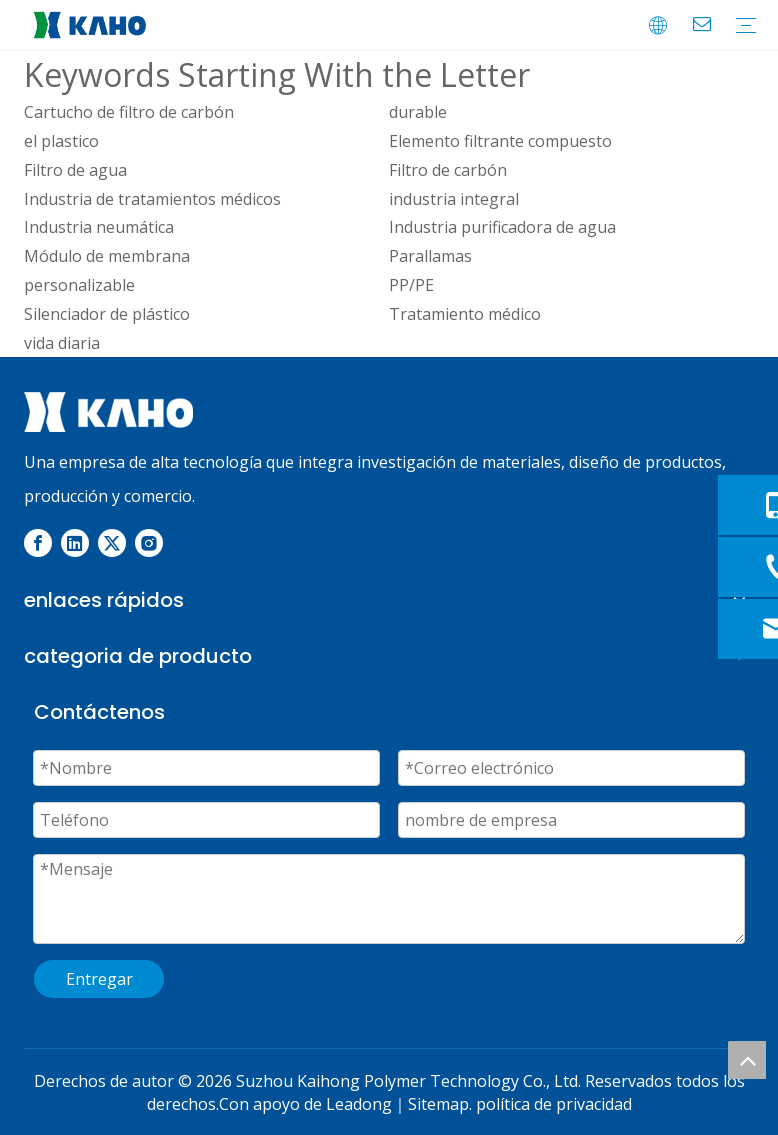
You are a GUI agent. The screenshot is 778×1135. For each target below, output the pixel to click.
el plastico (61, 141)
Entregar (99, 979)
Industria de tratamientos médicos (152, 199)
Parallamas (430, 256)
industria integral (454, 199)
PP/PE (411, 285)
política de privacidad (554, 1104)
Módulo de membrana (107, 256)
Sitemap (438, 1104)
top (747, 1060)
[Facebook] (38, 543)
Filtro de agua (75, 170)
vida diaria (62, 343)
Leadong (359, 1104)
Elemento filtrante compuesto (500, 141)
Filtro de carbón (448, 170)
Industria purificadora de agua (502, 227)
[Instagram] (149, 543)
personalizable (79, 285)
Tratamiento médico (465, 314)
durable (418, 112)
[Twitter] (112, 543)
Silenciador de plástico (107, 314)
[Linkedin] (75, 543)
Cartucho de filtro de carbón (129, 112)
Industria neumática (99, 227)
